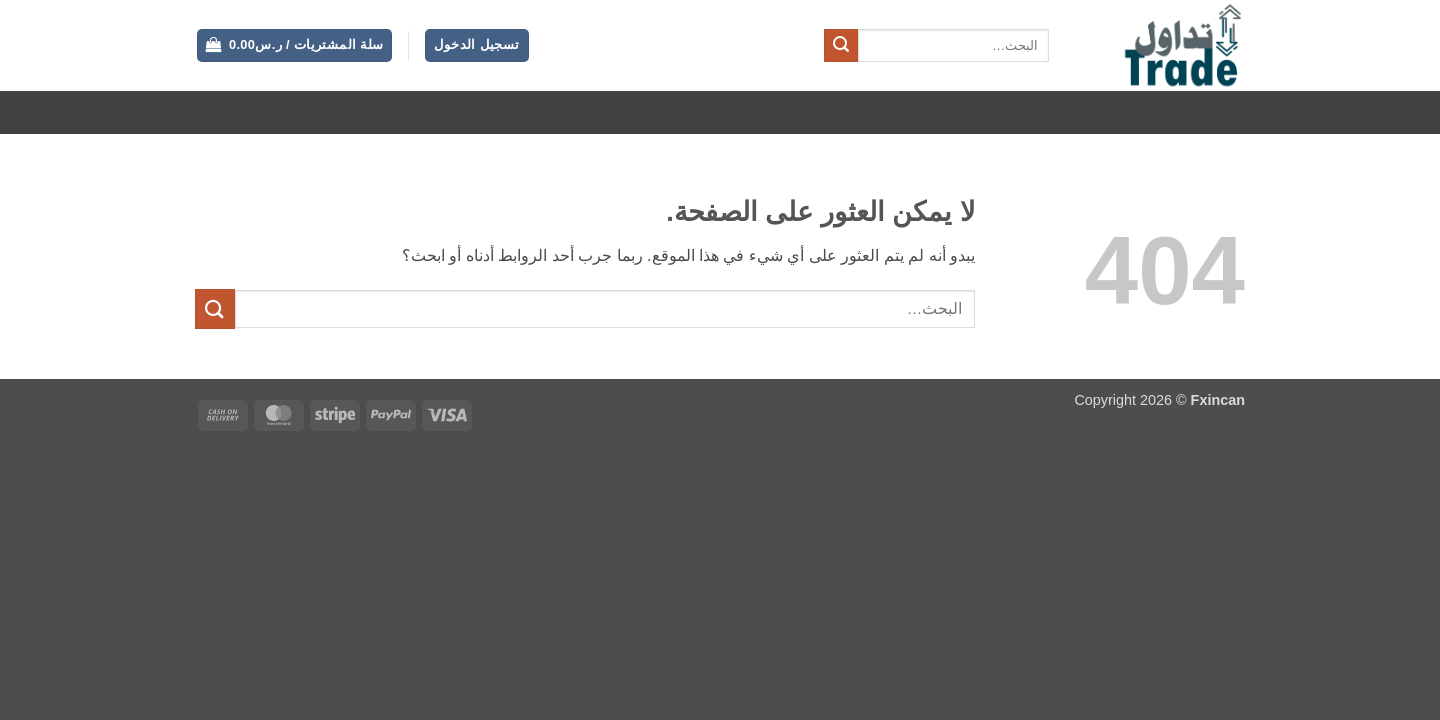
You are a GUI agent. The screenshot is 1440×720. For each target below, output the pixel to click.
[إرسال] (841, 46)
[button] (476, 45)
